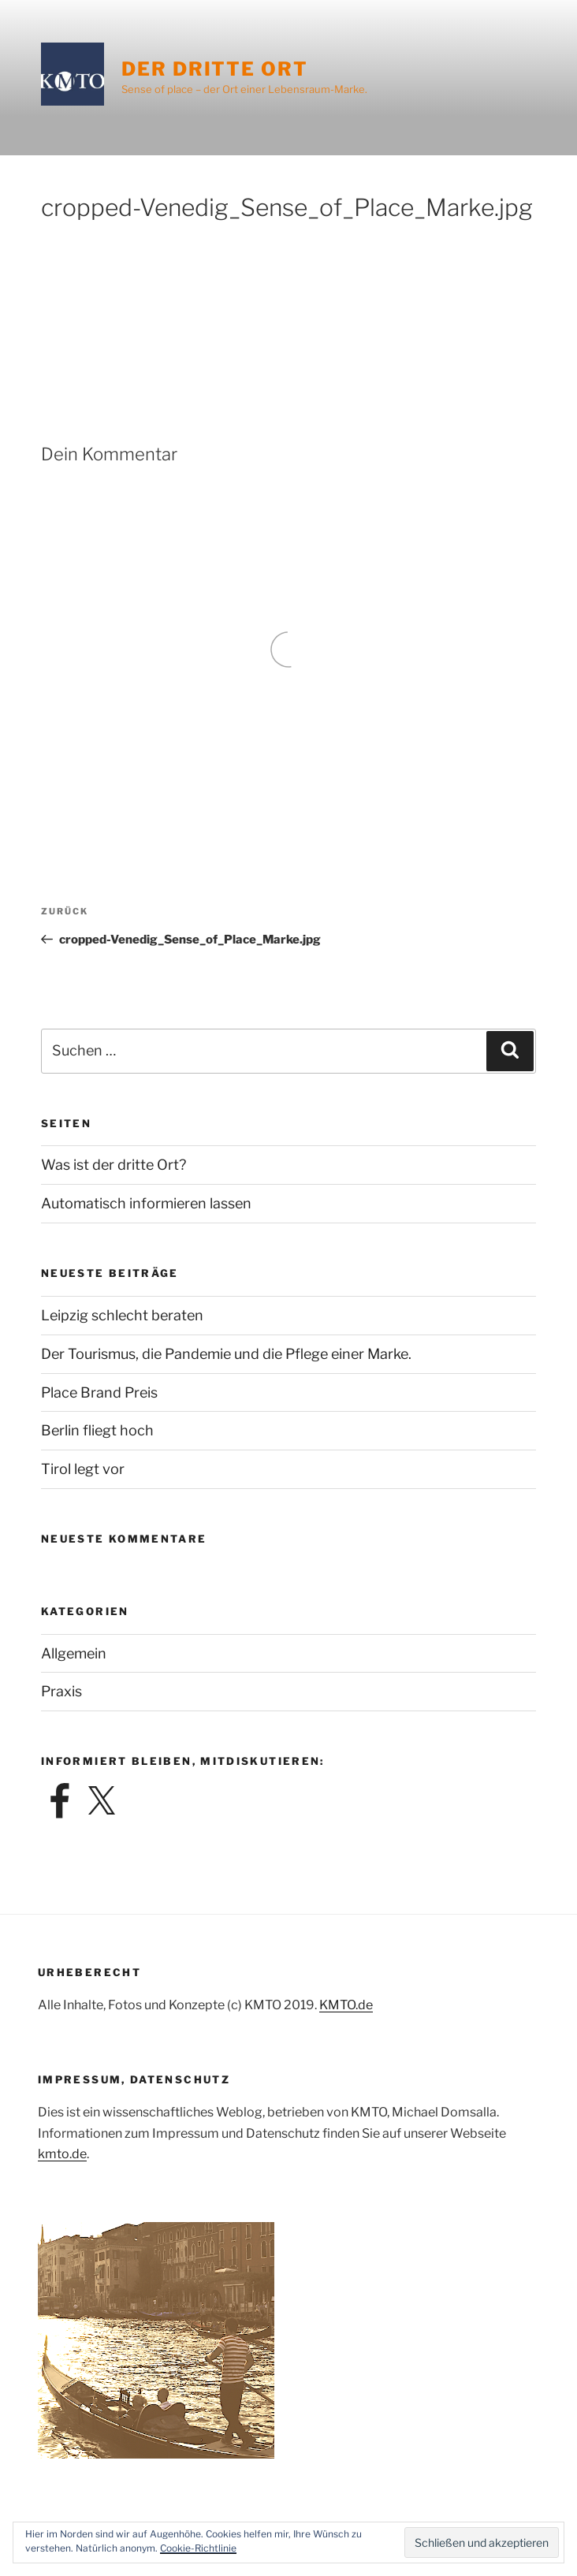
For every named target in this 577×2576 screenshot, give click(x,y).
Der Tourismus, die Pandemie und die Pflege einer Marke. (226, 1354)
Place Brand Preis (99, 1392)
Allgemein (73, 1653)
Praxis (61, 1691)
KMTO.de (346, 2004)
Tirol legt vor (83, 1469)
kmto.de (62, 2153)
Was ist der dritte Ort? (113, 1164)
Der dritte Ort (214, 69)
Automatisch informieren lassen (146, 1203)
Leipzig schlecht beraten (122, 1315)
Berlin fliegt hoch (97, 1430)
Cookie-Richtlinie (198, 2548)
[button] (481, 2542)
